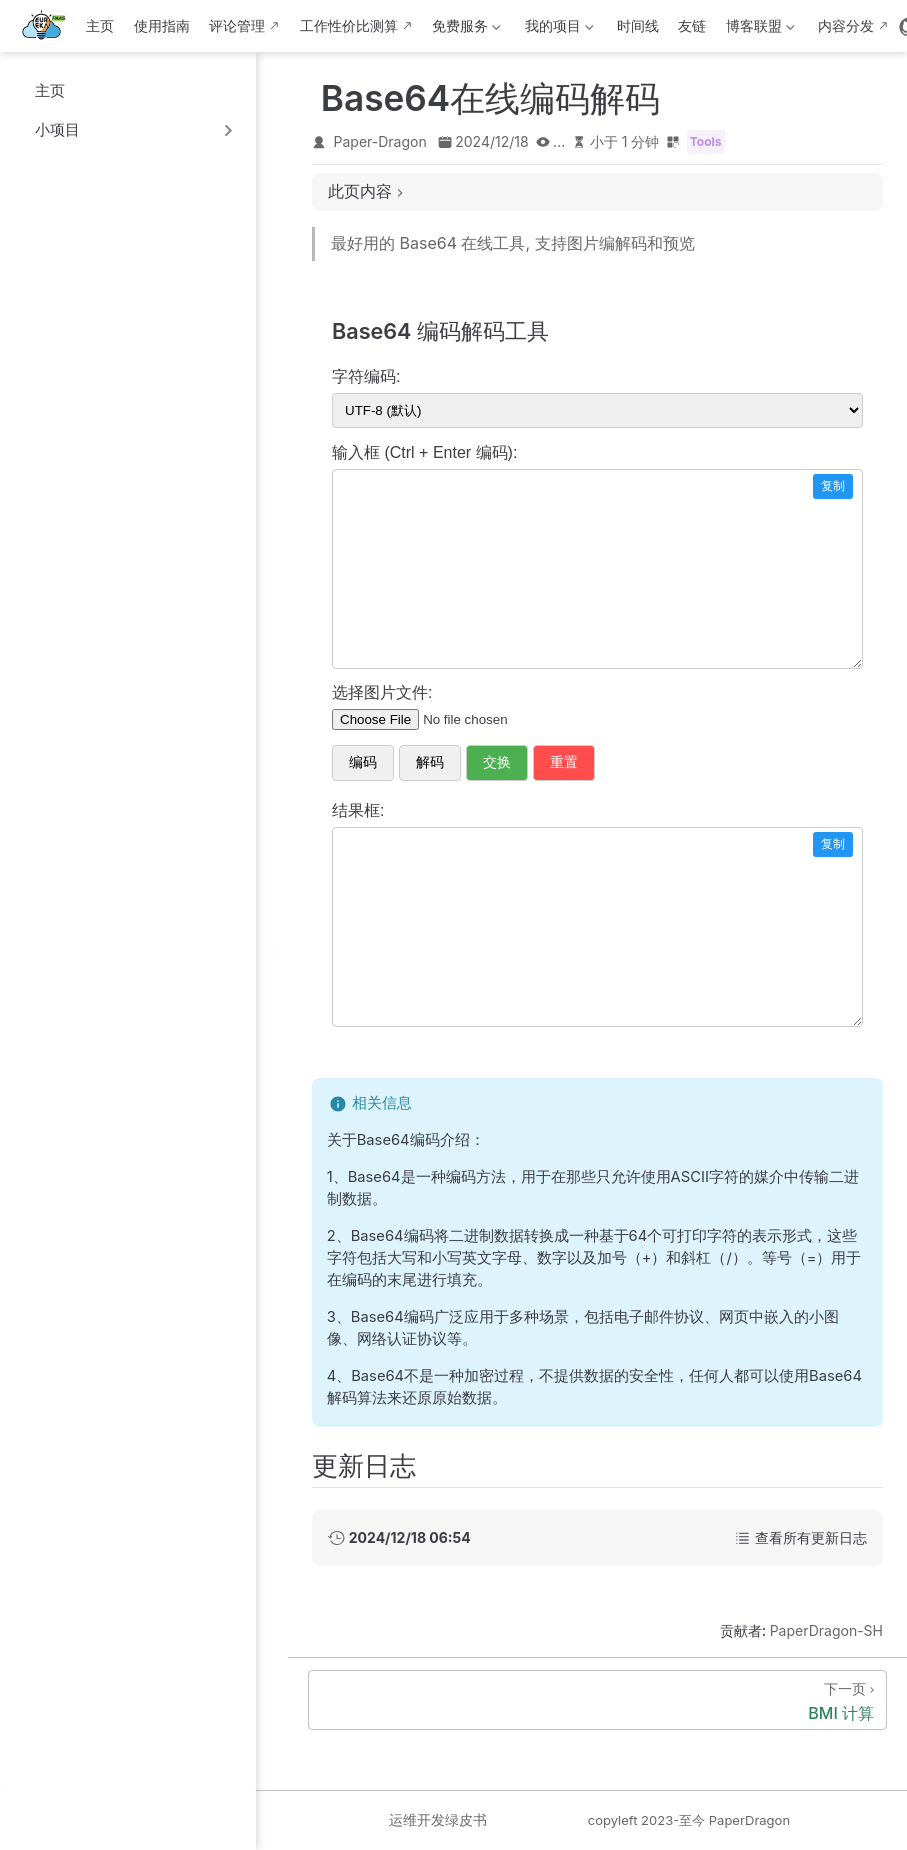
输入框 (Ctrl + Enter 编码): (424, 452)
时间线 (638, 25)
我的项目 (557, 29)
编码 (363, 762)
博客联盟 (758, 29)
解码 (430, 762)
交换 (497, 762)
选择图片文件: (382, 692)
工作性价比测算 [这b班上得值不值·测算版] (349, 25)
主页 (100, 25)
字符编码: (366, 376)
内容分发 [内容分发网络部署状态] (846, 25)
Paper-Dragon (380, 141)
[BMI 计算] (597, 1700)
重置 (564, 762)
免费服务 (465, 29)
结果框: (358, 810)
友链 (692, 25)
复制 (833, 486)
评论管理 (237, 25)
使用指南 (162, 25)
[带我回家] (49, 26)
